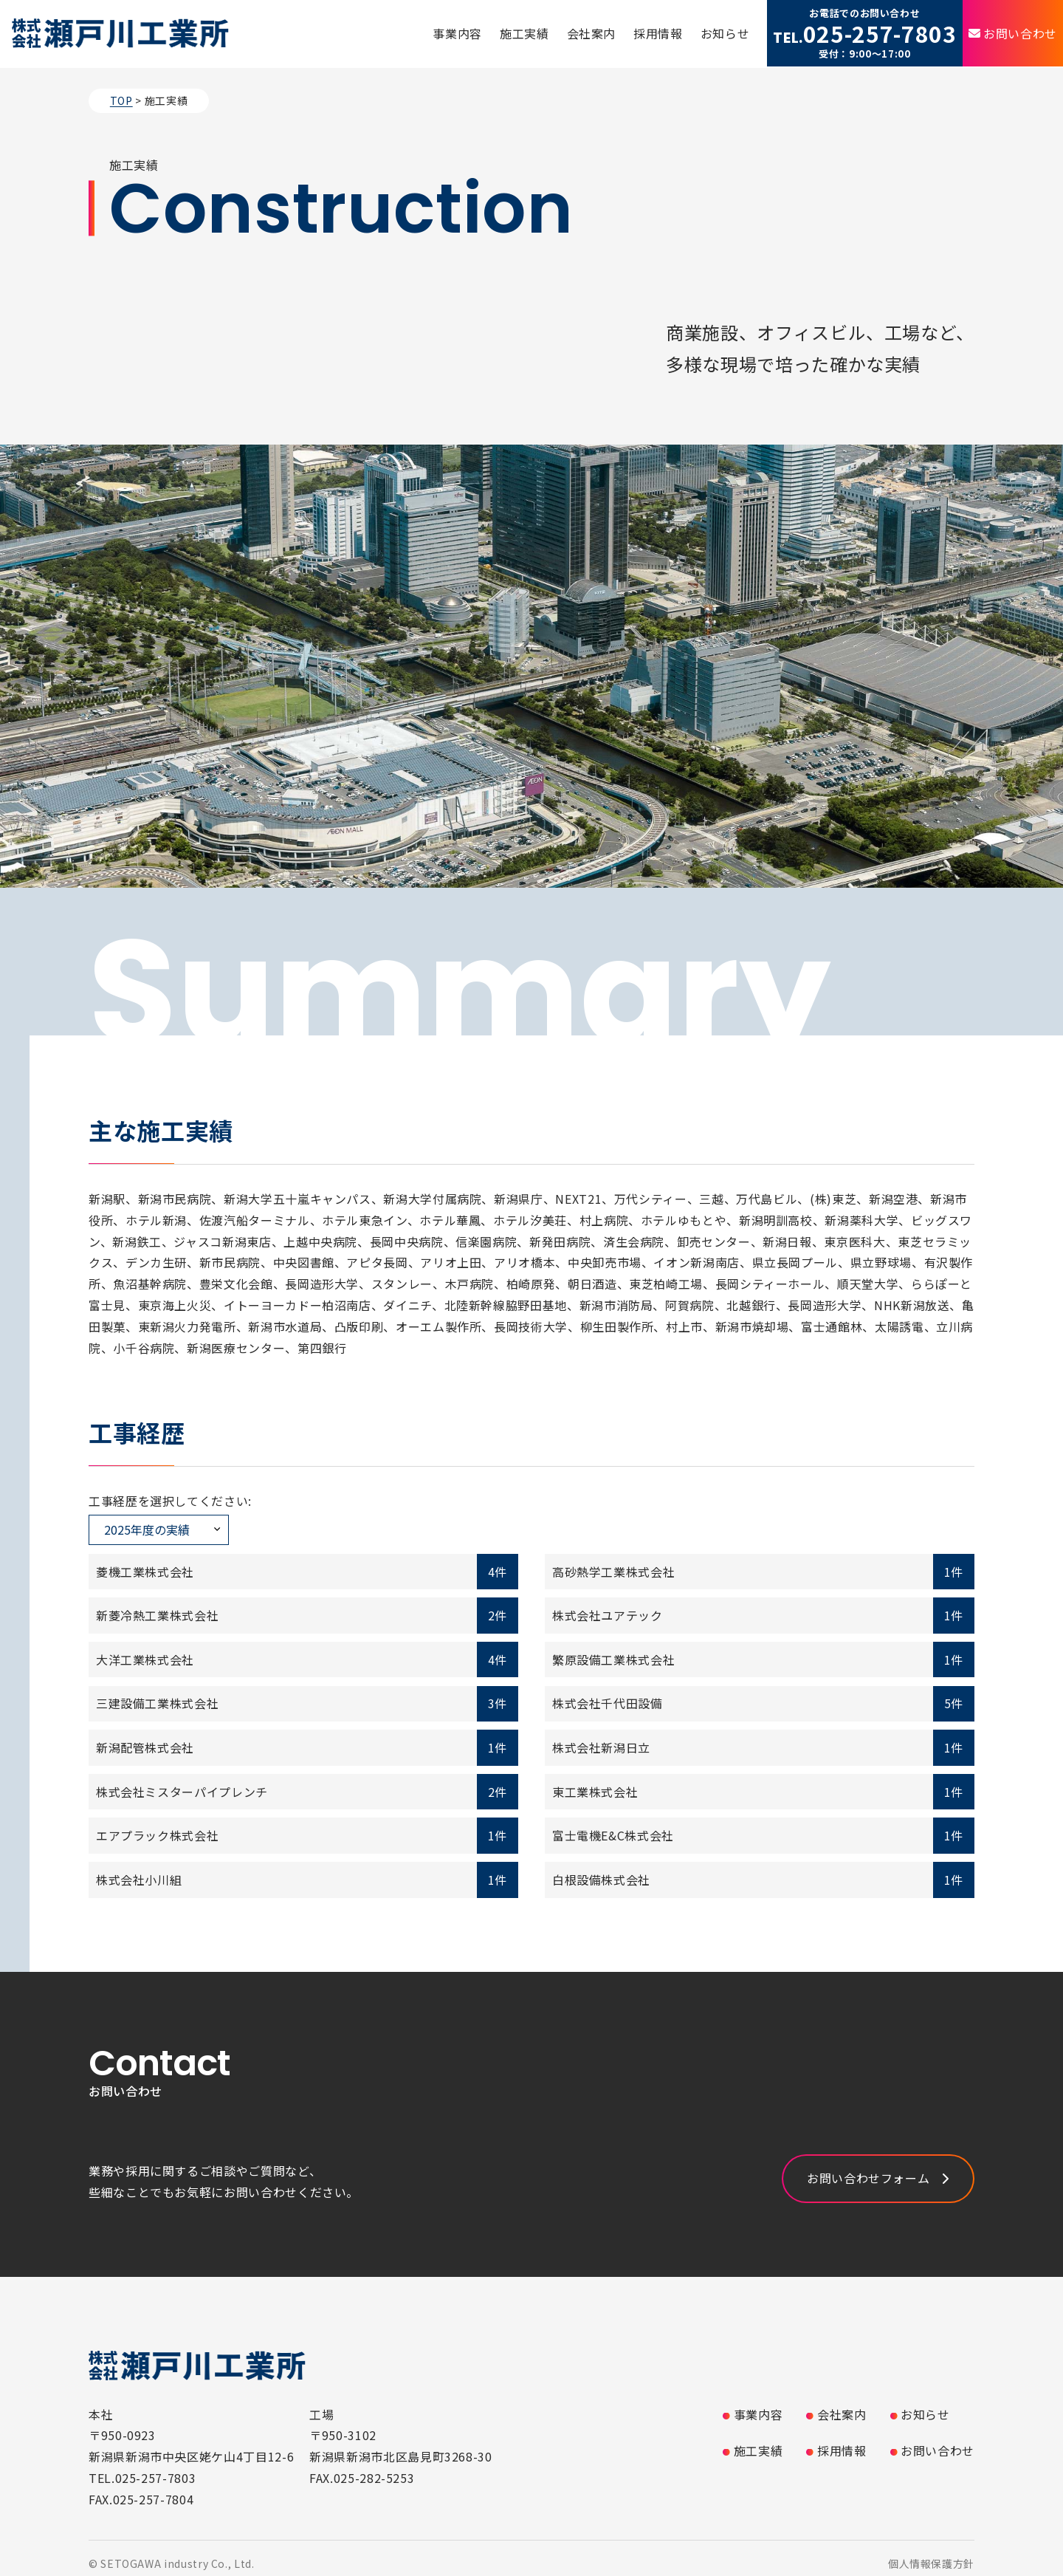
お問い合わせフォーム (868, 2178)
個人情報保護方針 (931, 2563)
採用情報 (658, 33)
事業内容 (457, 33)
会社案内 (591, 33)
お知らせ (725, 33)
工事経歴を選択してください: (170, 1501)
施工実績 (524, 33)
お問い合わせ (1020, 33)
